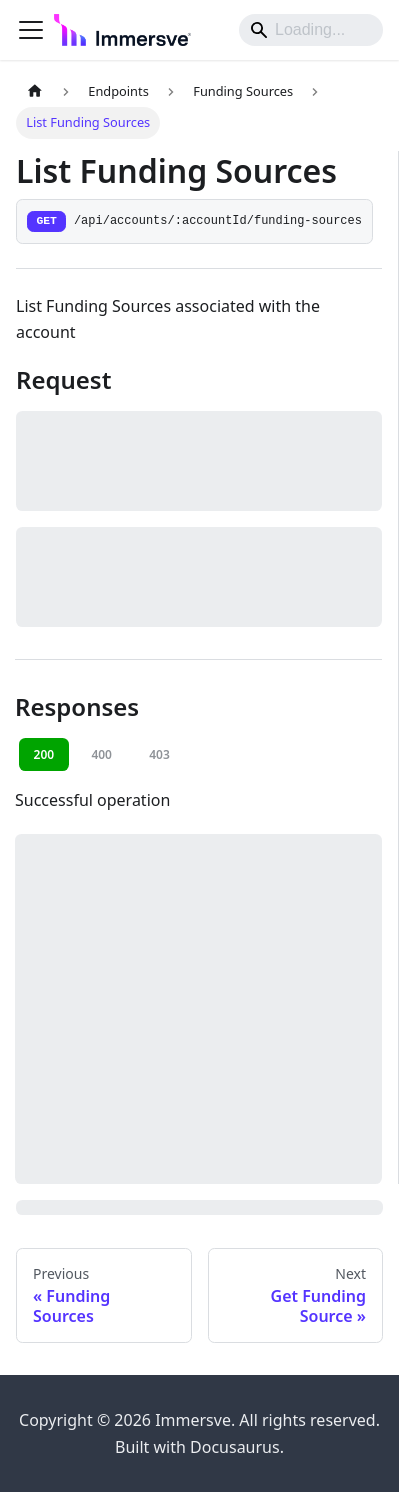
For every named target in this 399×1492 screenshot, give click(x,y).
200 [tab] (44, 754)
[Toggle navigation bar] (31, 30)
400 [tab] (101, 754)
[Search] (311, 30)
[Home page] (35, 91)
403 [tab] (159, 754)
